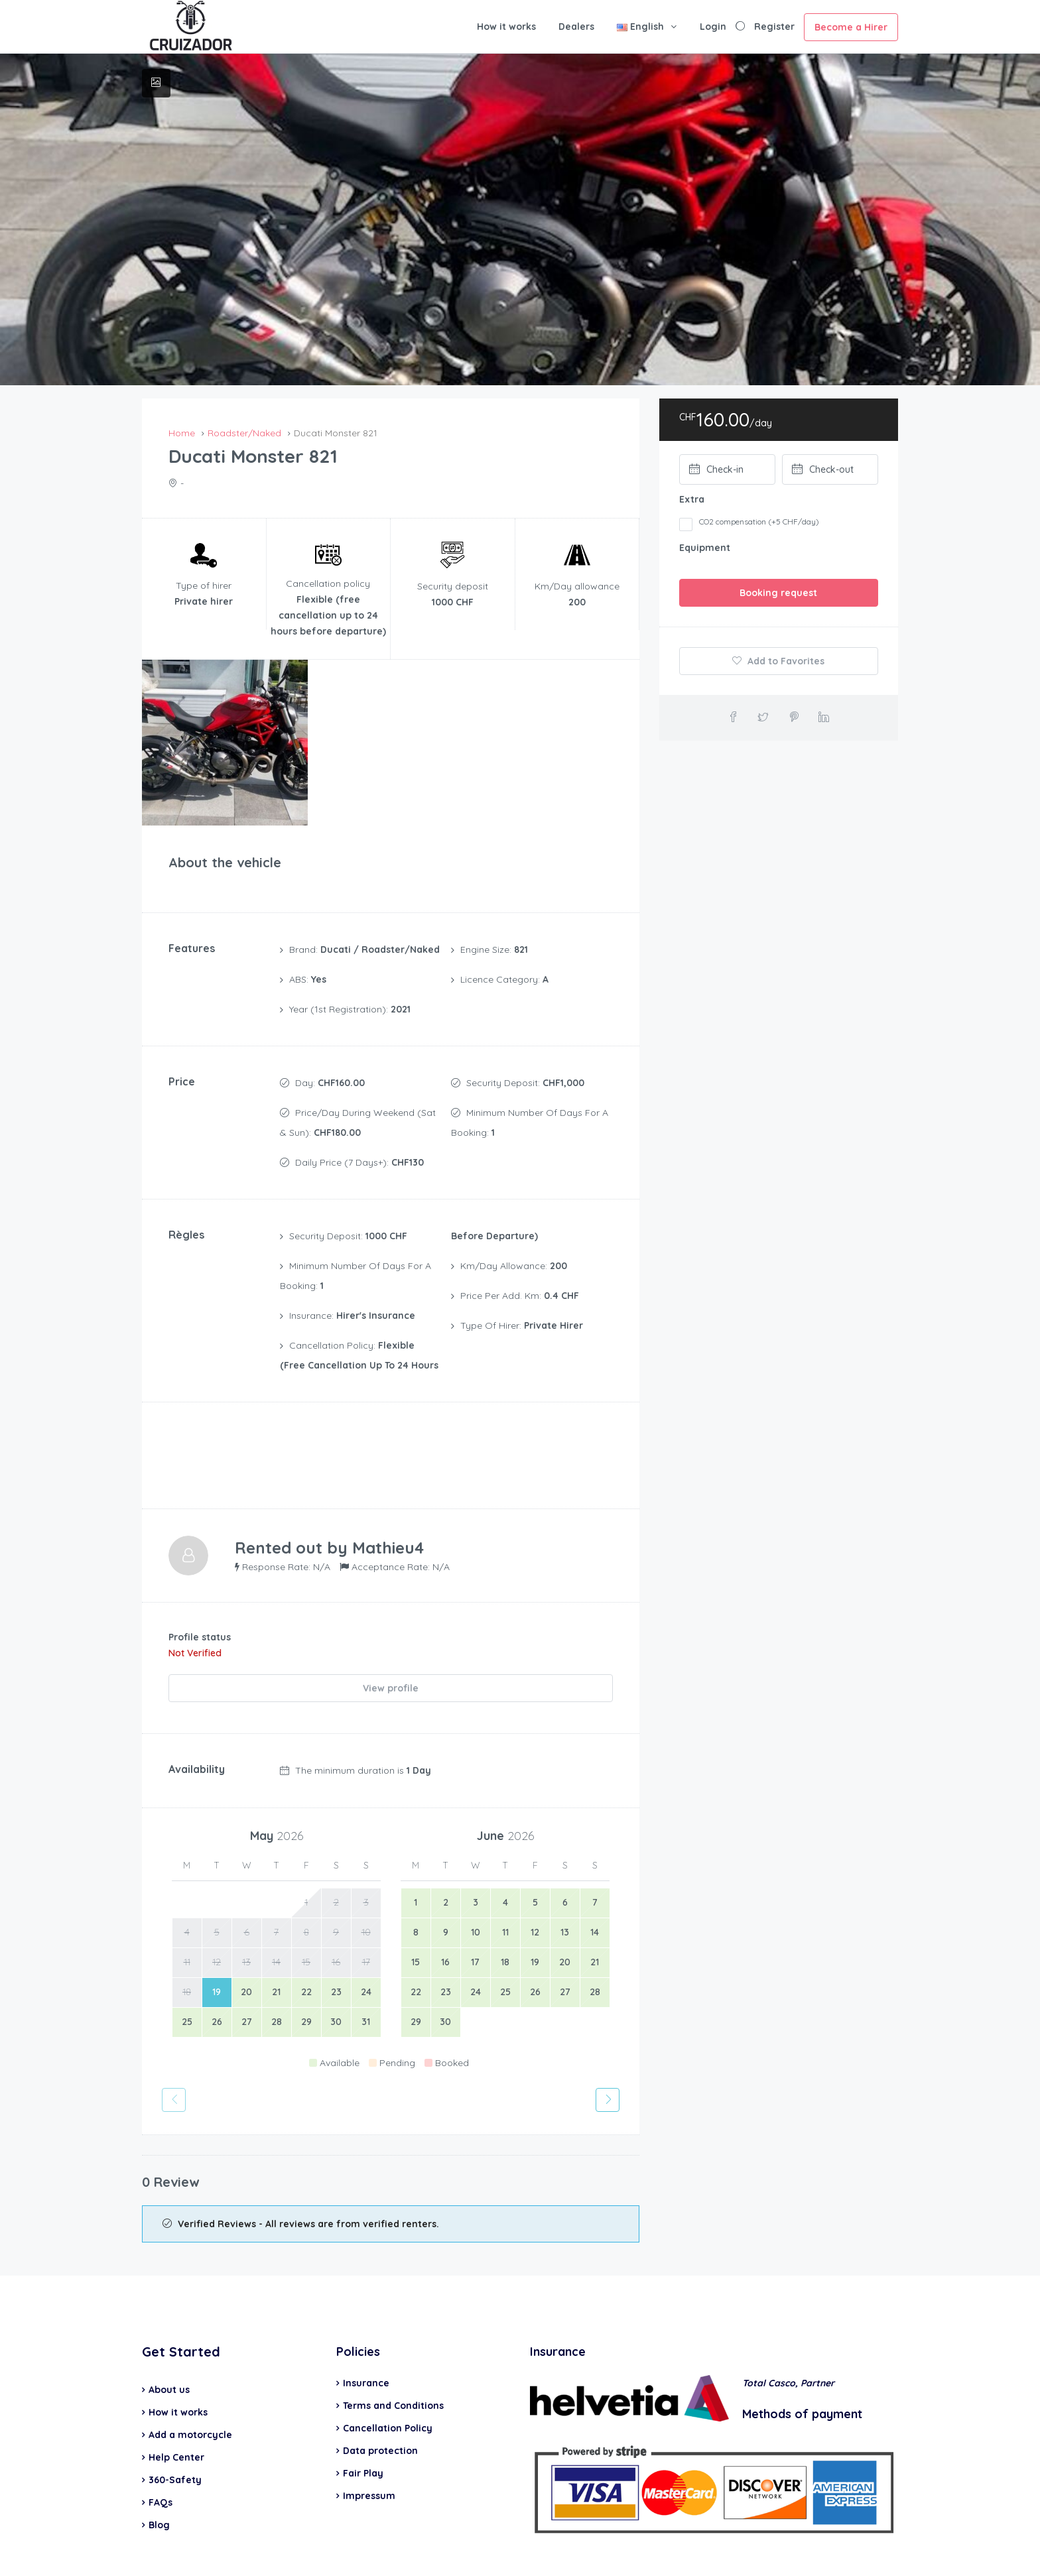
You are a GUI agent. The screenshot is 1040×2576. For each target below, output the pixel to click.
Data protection (380, 2404)
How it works (506, 26)
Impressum (369, 2449)
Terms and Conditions (393, 2359)
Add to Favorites (778, 661)
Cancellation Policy (387, 2382)
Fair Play (363, 2427)
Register (774, 26)
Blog (159, 2478)
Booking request (778, 593)
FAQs (160, 2456)
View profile (391, 1646)
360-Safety (175, 2433)
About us (169, 2343)
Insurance (366, 2337)
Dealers (576, 26)
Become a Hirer (850, 27)
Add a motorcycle (190, 2388)
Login (713, 26)
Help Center (176, 2411)
